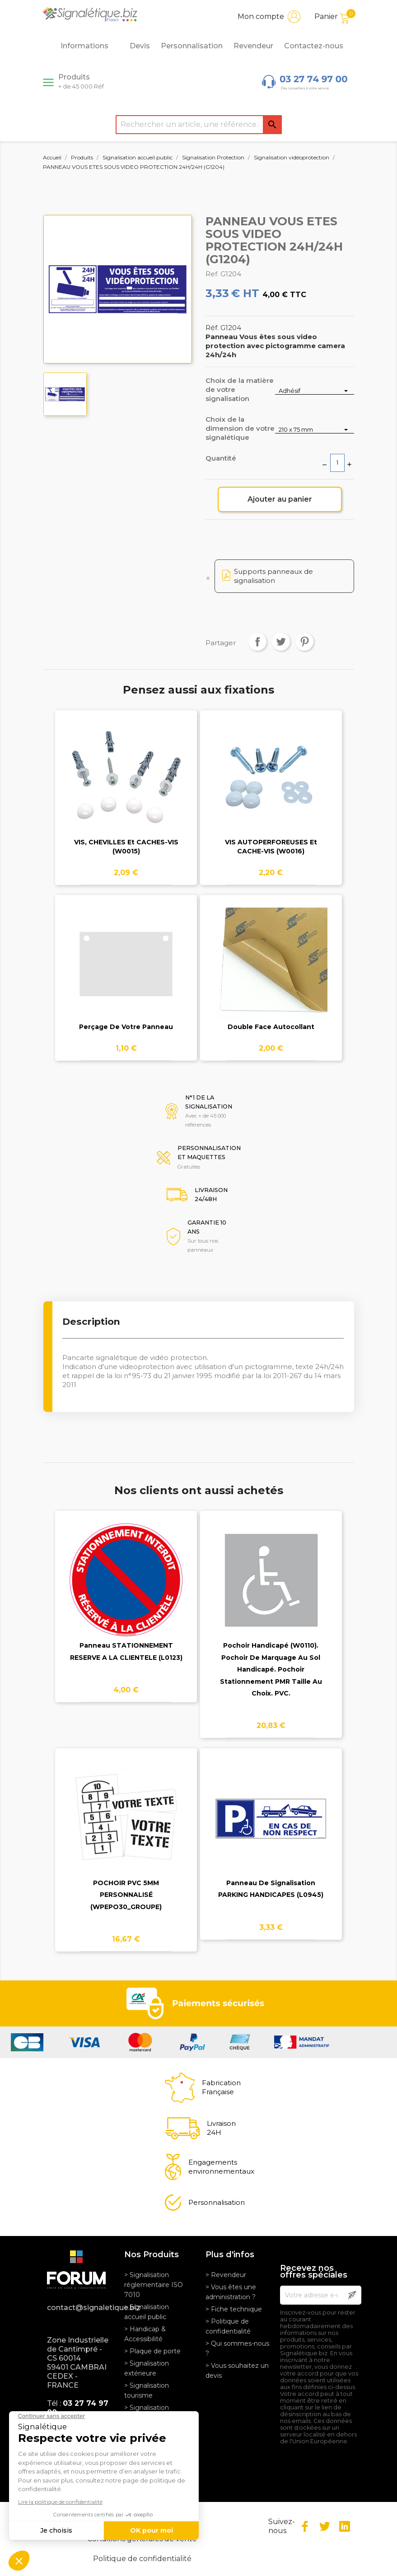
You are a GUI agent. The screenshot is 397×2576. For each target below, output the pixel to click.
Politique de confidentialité (142, 2558)
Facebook (305, 2526)
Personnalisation (192, 46)
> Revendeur (226, 2275)
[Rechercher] (199, 124)
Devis (140, 46)
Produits (81, 81)
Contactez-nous (313, 46)
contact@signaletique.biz (79, 2307)
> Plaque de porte (152, 2351)
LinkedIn (345, 2526)
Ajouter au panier (280, 499)
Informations (89, 46)
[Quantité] (337, 463)
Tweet (281, 642)
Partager (257, 642)
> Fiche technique (234, 2309)
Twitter (325, 2526)
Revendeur (253, 46)
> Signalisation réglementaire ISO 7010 (153, 2285)
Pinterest (304, 642)
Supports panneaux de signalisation (273, 576)
